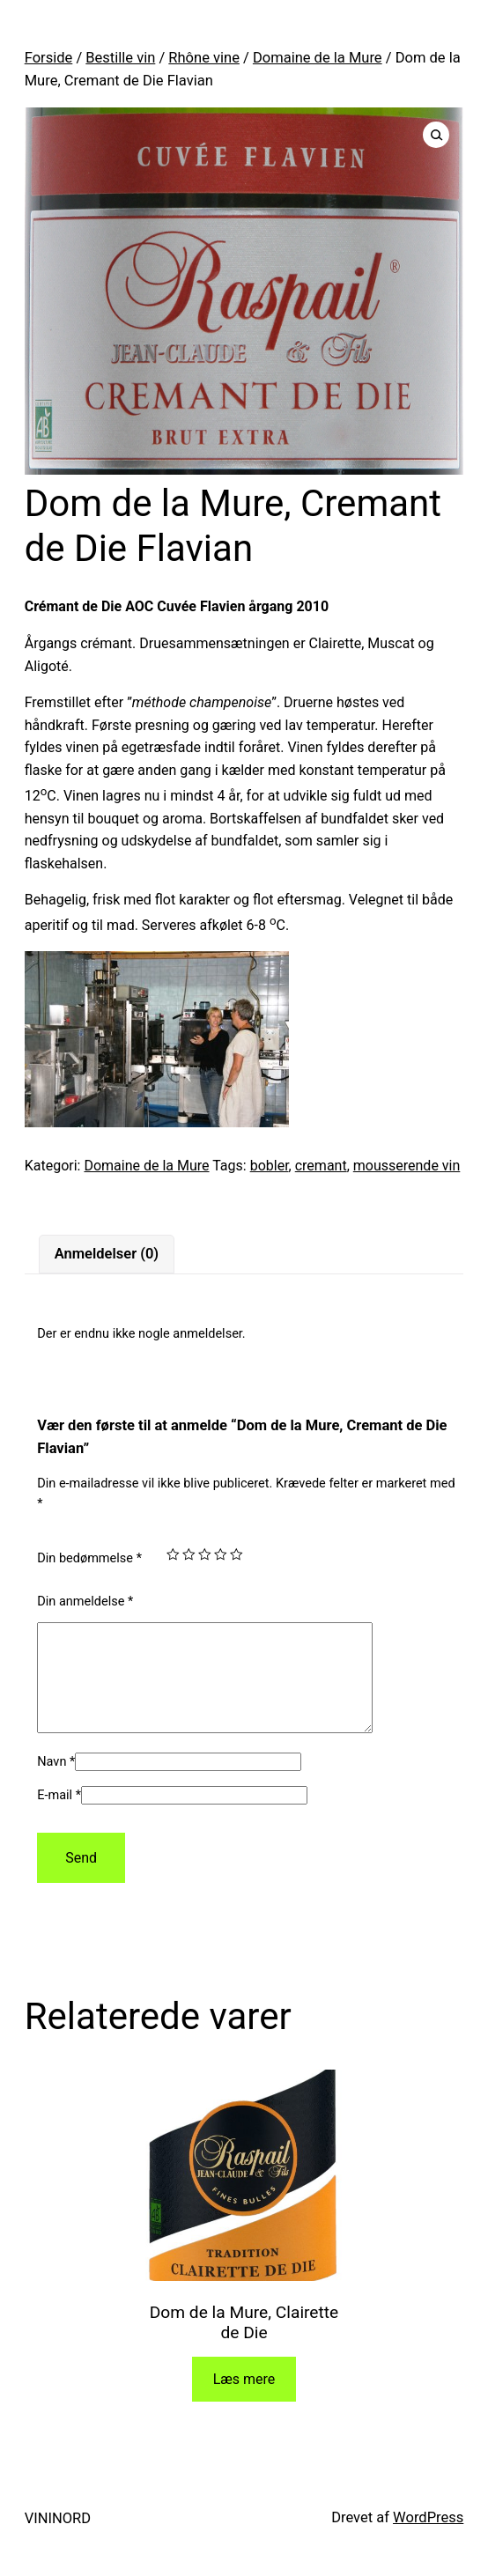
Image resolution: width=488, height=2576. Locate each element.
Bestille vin (120, 57)
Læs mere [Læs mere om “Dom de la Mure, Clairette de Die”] (244, 2400)
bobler (269, 1165)
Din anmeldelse (85, 1601)
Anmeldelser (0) (107, 1253)
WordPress (428, 2538)
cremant (321, 1165)
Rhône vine (204, 57)
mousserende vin (407, 1165)
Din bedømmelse (89, 1558)
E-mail (59, 1816)
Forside (49, 57)
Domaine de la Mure (317, 57)
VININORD (58, 2539)
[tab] (106, 1254)
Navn (56, 1782)
